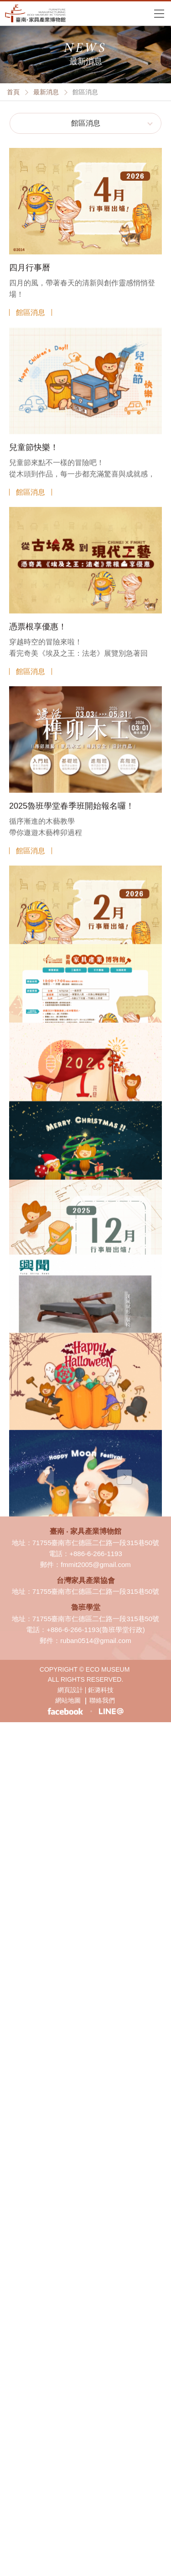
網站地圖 (68, 1700)
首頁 (13, 92)
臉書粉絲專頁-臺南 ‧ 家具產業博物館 (65, 1711)
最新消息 (46, 92)
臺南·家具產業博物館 (35, 13)
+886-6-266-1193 (95, 1553)
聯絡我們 (102, 1700)
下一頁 (124, 1477)
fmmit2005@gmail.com (96, 1564)
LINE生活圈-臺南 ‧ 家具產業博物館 (110, 1711)
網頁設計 (70, 1690)
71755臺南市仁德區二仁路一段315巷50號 (95, 1543)
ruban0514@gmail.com (95, 1640)
